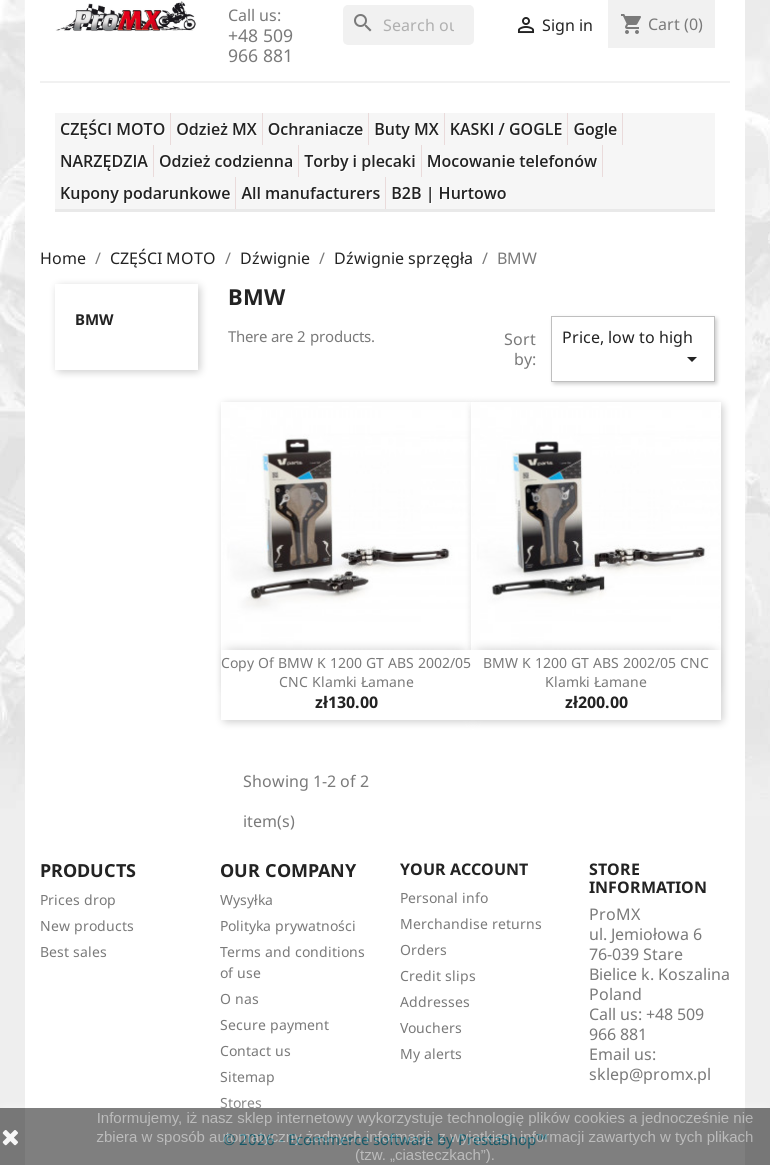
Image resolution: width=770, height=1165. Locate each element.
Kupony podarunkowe (145, 193)
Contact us (255, 1050)
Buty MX (406, 129)
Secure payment (274, 1024)
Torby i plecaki (360, 161)
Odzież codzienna (226, 161)
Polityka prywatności (288, 925)
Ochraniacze (316, 129)
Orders (423, 949)
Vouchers (431, 1027)
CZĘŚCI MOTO (112, 129)
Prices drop (78, 899)
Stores (241, 1102)
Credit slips (438, 975)
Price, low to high (633, 348)
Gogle (595, 129)
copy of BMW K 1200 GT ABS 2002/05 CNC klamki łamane (346, 672)
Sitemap (247, 1076)
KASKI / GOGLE (506, 129)
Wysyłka (246, 899)
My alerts (431, 1053)
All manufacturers (310, 193)
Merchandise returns (471, 923)
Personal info (444, 897)
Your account (464, 869)
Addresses (435, 1001)
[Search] (408, 25)
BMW (94, 319)
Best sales (73, 951)
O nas (239, 998)
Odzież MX (216, 129)
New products (87, 925)
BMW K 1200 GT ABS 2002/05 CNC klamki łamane (596, 672)
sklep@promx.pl (650, 1074)
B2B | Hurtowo (448, 193)
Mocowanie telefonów (512, 161)
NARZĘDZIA (104, 161)
